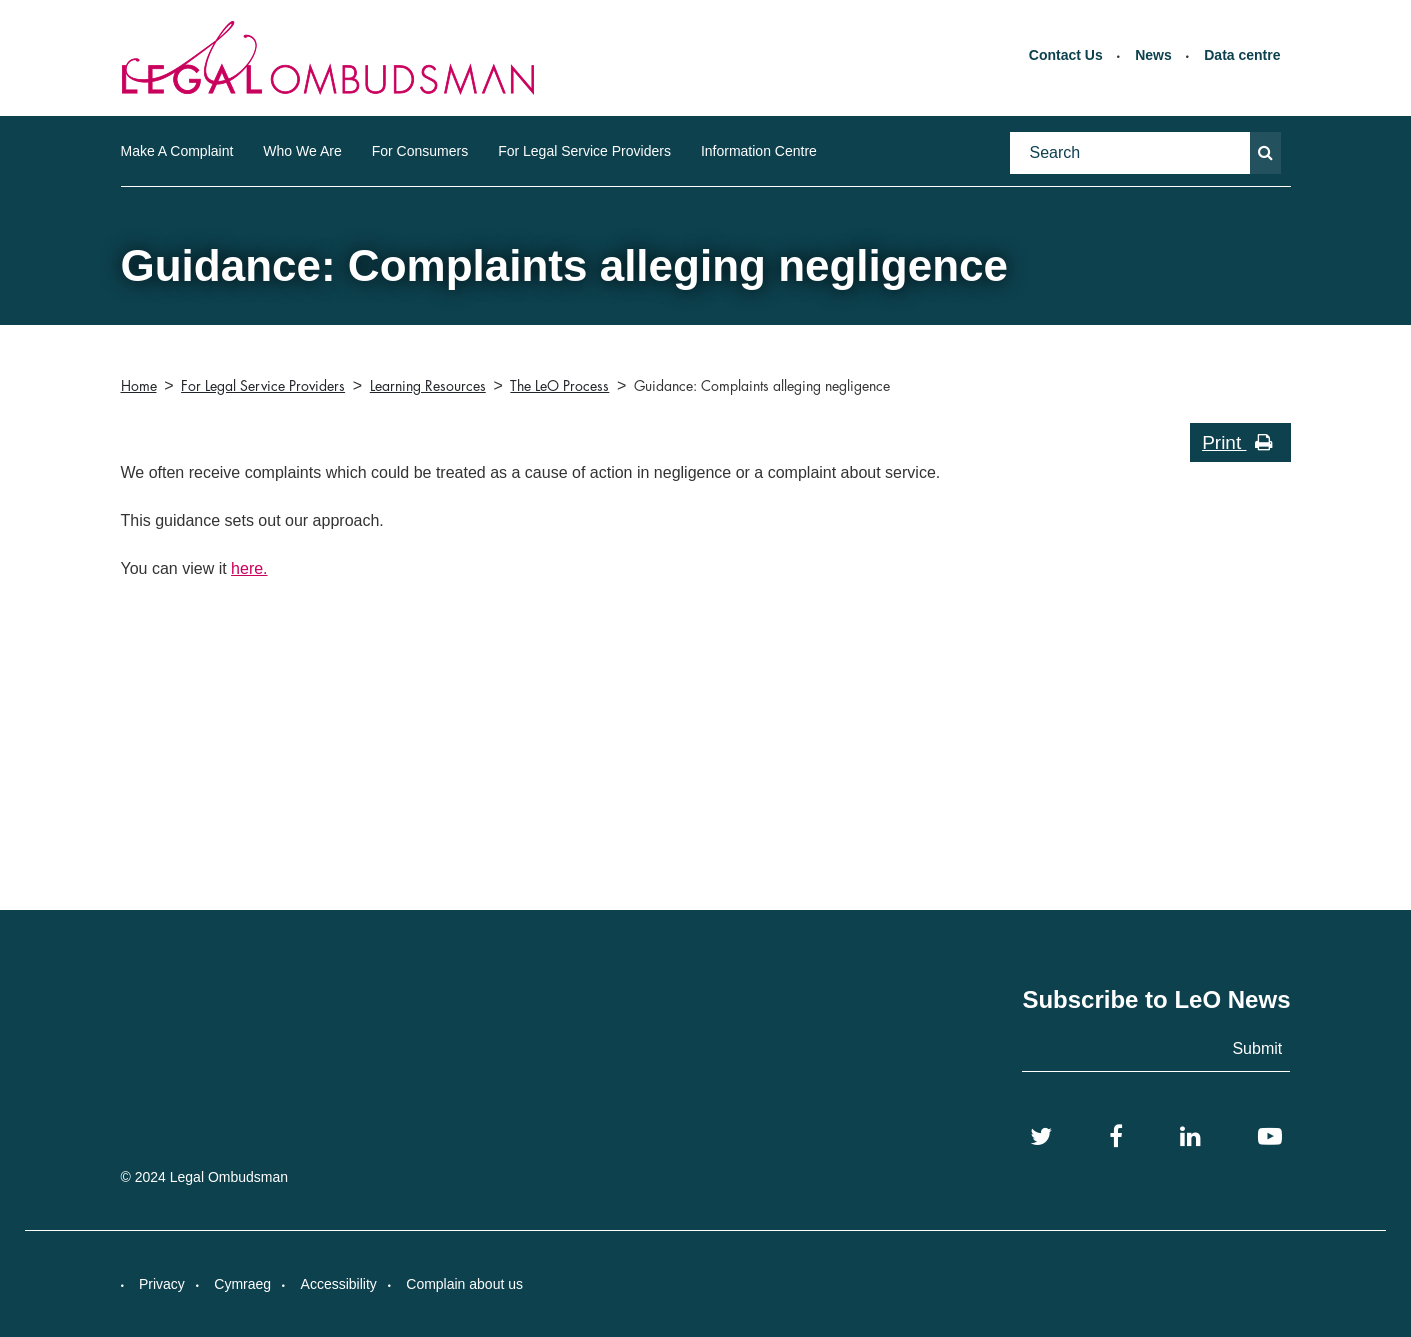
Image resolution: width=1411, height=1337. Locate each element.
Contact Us (1066, 55)
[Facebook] (1116, 1137)
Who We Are (302, 151)
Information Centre (759, 151)
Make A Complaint (177, 151)
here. (249, 568)
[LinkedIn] (1190, 1137)
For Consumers (420, 151)
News (1153, 55)
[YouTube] (1270, 1137)
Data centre (1242, 55)
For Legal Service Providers (584, 151)
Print (1237, 442)
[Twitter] (1041, 1137)
